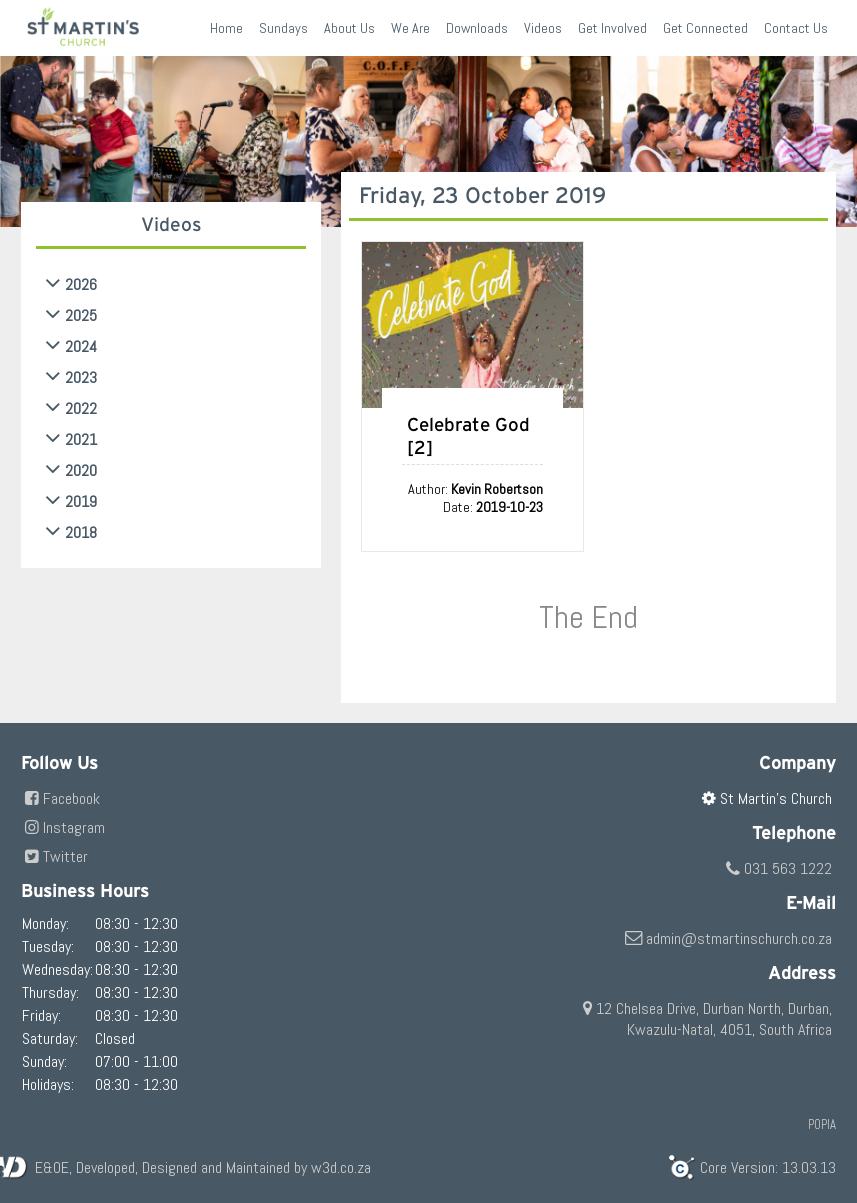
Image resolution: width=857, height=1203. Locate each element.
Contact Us (796, 28)
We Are (410, 28)
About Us (349, 28)
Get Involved (612, 28)
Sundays (283, 28)
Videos (543, 28)
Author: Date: (475, 498)
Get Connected (705, 28)
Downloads (477, 28)
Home (226, 28)
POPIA (822, 1124)
